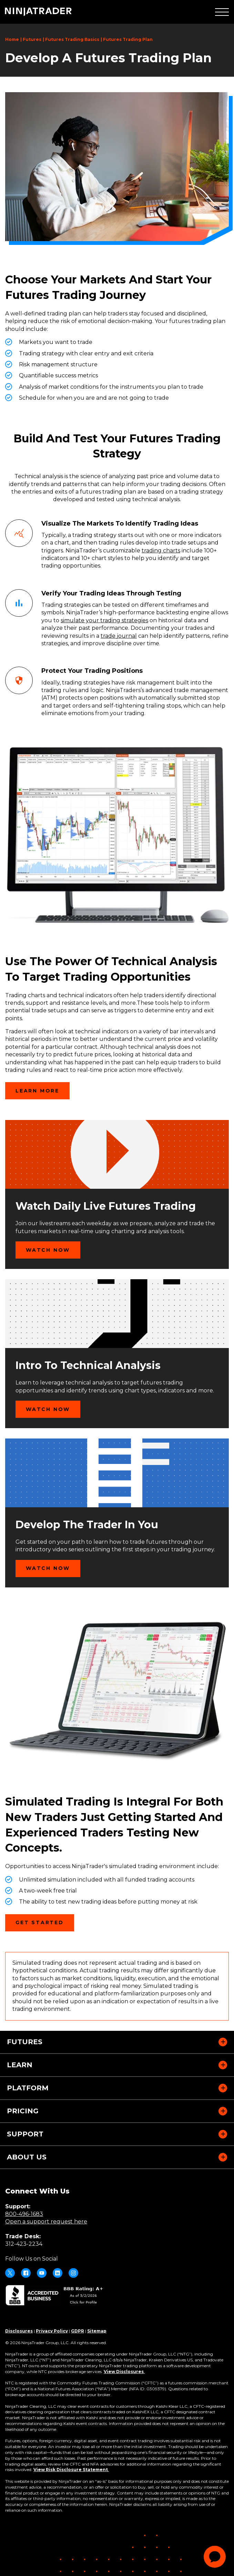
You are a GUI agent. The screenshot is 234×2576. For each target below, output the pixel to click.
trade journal (119, 636)
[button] (222, 12)
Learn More (37, 1091)
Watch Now (48, 1250)
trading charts (161, 550)
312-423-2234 (23, 2244)
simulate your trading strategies (104, 620)
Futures (32, 39)
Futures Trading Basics (72, 39)
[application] (214, 2556)
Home (12, 39)
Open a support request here (46, 2221)
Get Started (45, 1925)
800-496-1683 (24, 2214)
